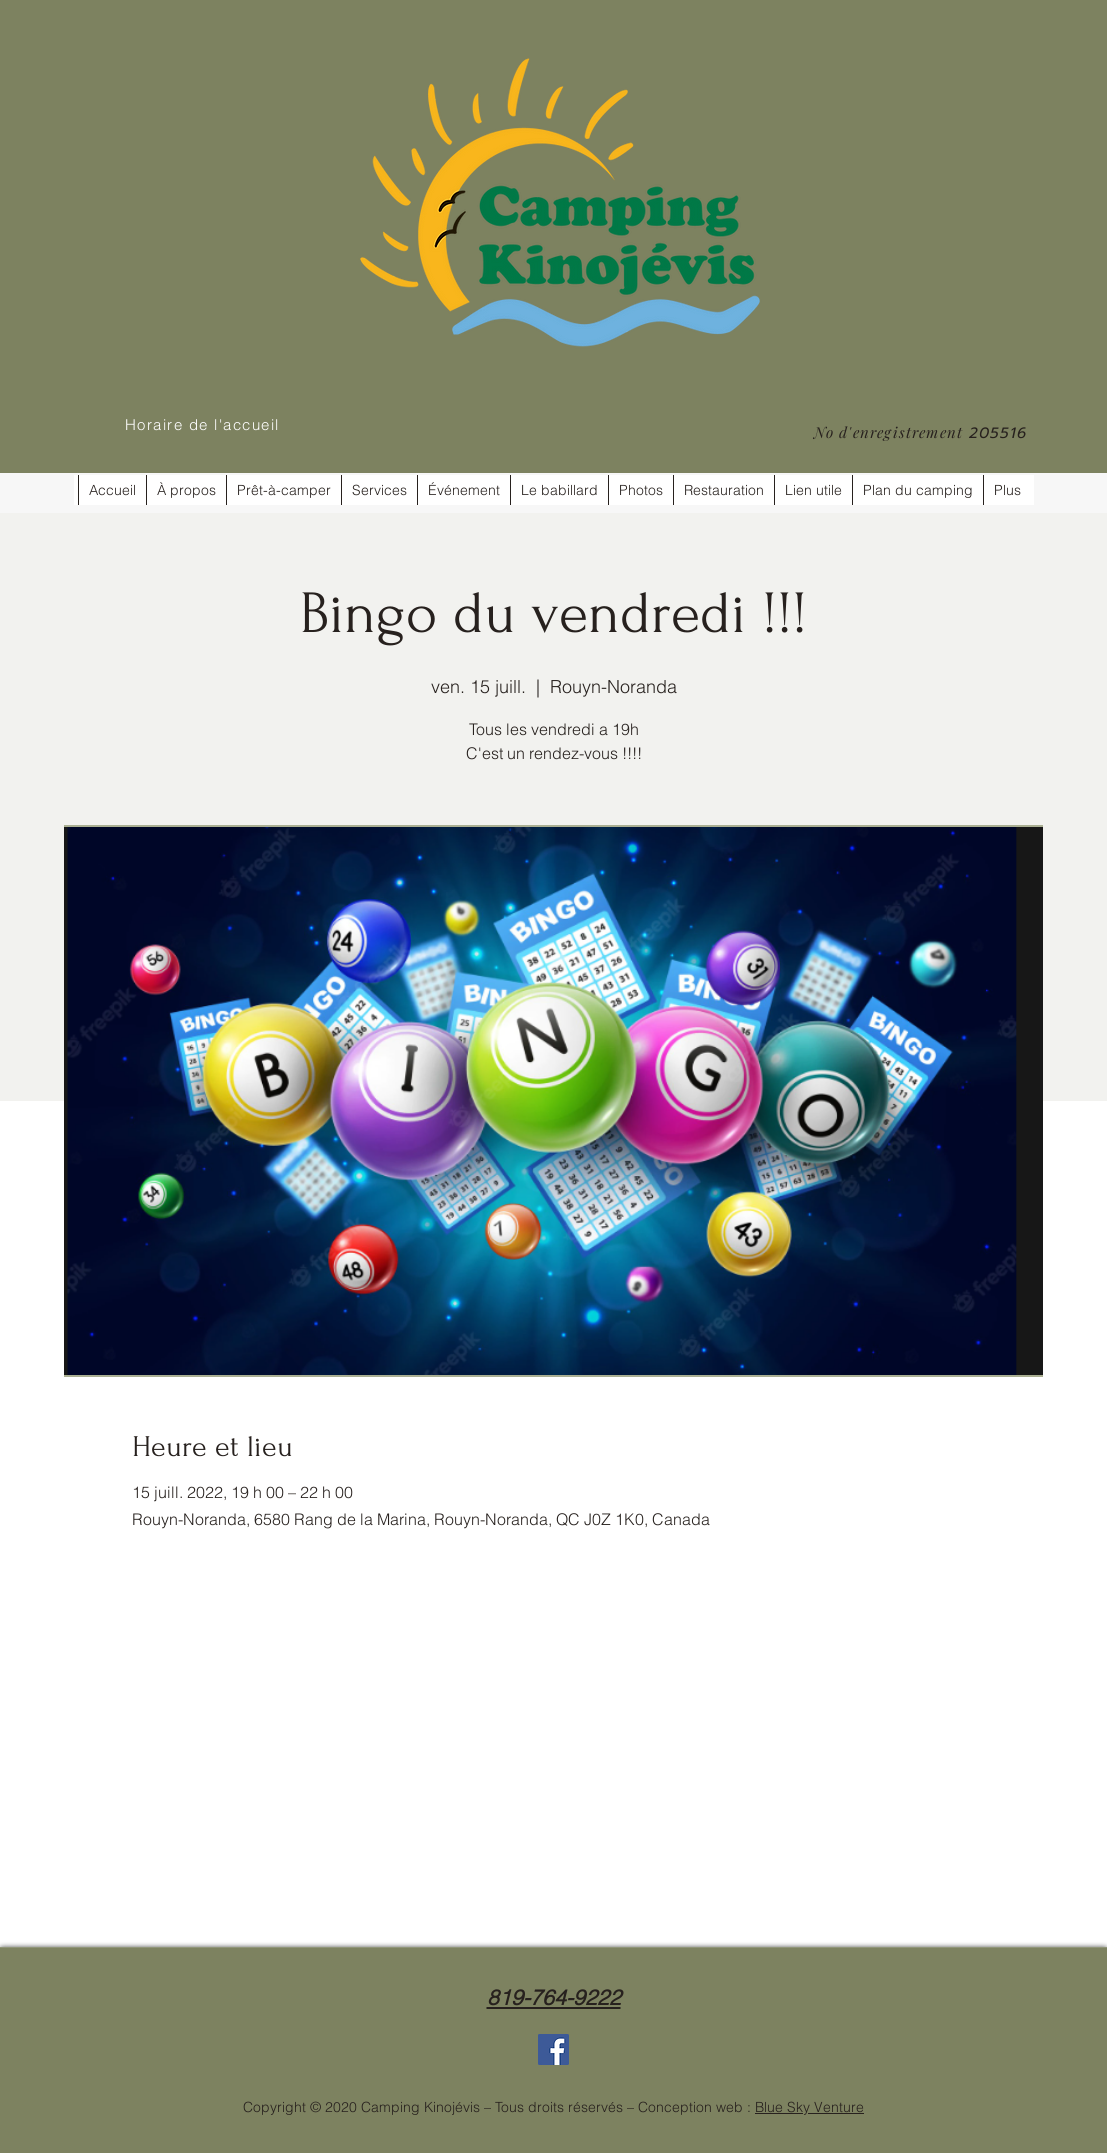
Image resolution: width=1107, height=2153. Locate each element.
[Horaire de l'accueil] (204, 424)
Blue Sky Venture (809, 2107)
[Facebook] (553, 2049)
